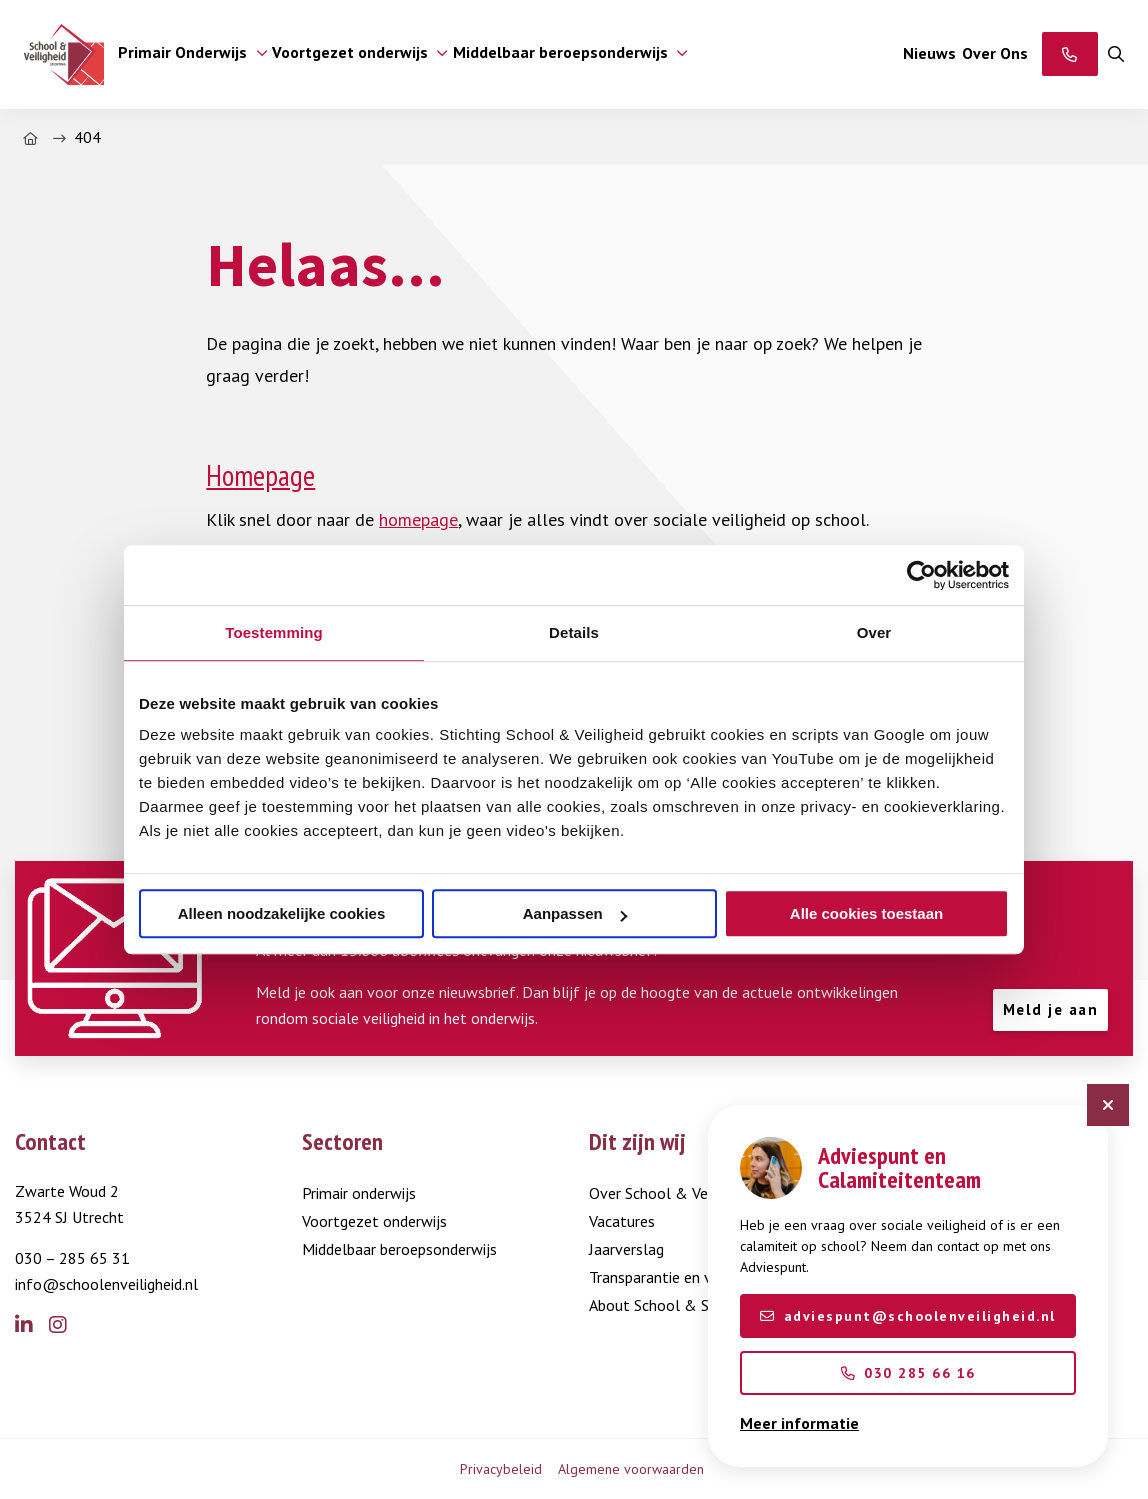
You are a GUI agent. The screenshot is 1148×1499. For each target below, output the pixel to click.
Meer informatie (799, 1423)
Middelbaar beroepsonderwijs (399, 1249)
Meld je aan (1051, 1009)
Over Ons (995, 53)
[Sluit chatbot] (1108, 1105)
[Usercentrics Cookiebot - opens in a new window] (921, 575)
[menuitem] (189, 54)
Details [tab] (574, 632)
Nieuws (929, 53)
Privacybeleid (501, 1469)
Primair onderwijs (359, 1193)
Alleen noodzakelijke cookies (282, 913)
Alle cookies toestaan (866, 913)
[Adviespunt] (1070, 54)
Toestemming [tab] (274, 632)
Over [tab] (874, 632)
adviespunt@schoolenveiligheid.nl (908, 1316)
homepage (418, 519)
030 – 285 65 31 (72, 1258)
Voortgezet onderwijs (374, 1221)
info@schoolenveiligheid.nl (106, 1284)
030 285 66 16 (908, 1373)
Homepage (260, 475)
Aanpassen (575, 913)
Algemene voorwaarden (631, 1469)
